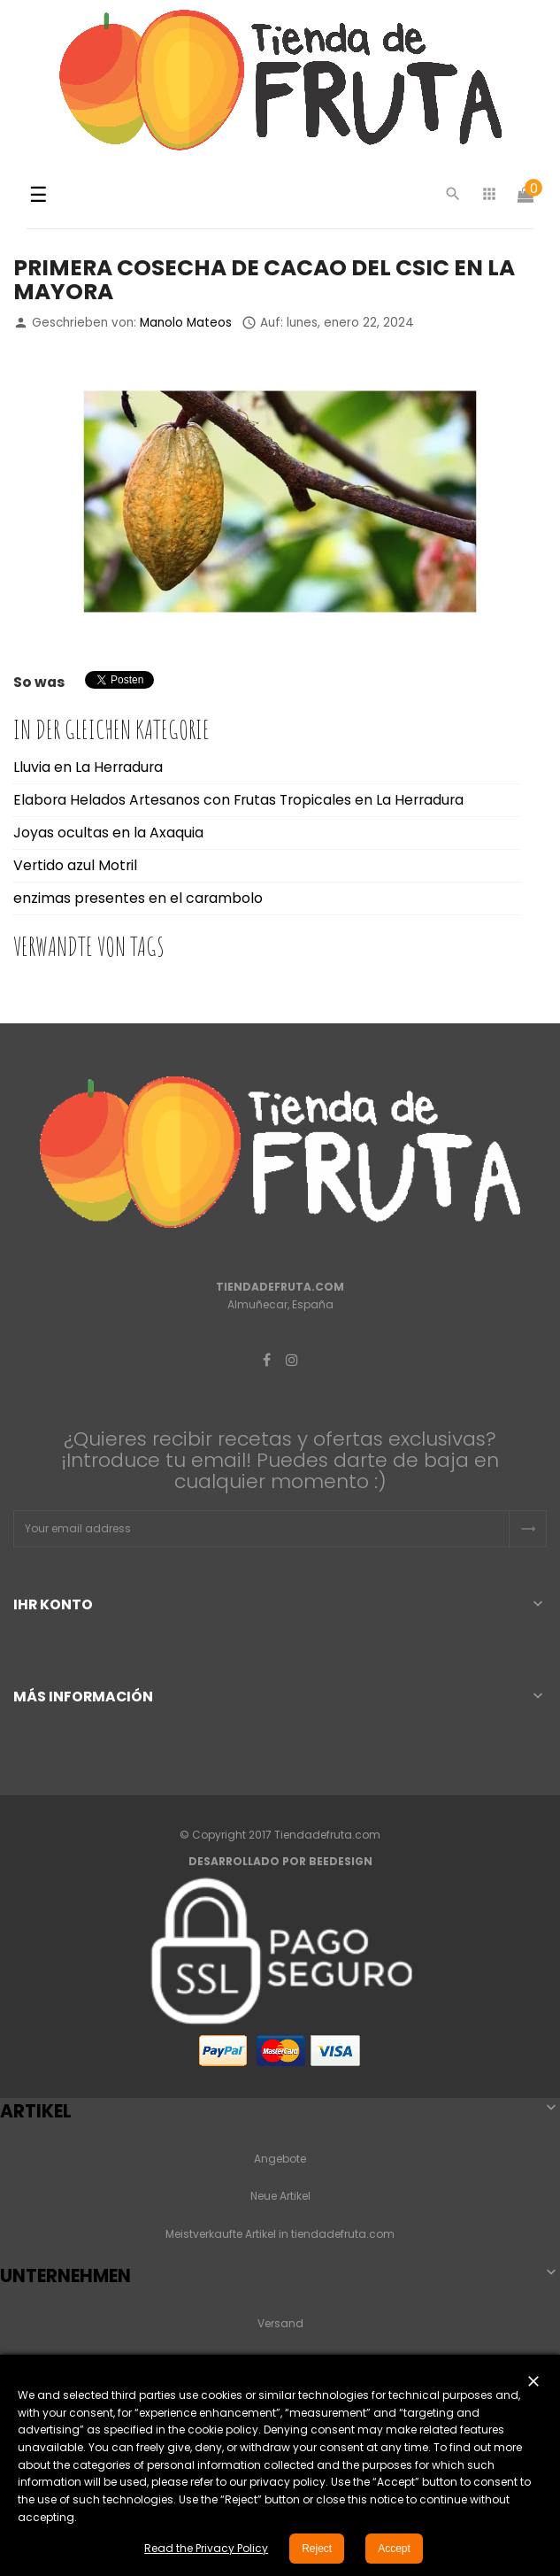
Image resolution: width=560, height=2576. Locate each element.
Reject (317, 2548)
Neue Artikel (280, 2195)
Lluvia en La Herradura (88, 767)
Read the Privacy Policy (206, 2548)
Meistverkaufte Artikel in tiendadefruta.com (280, 2233)
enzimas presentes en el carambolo (138, 898)
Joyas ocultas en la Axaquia (108, 832)
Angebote (280, 2158)
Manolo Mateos (186, 322)
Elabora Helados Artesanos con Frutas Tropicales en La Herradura (238, 800)
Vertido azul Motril (75, 865)
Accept (394, 2548)
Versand (280, 2323)
